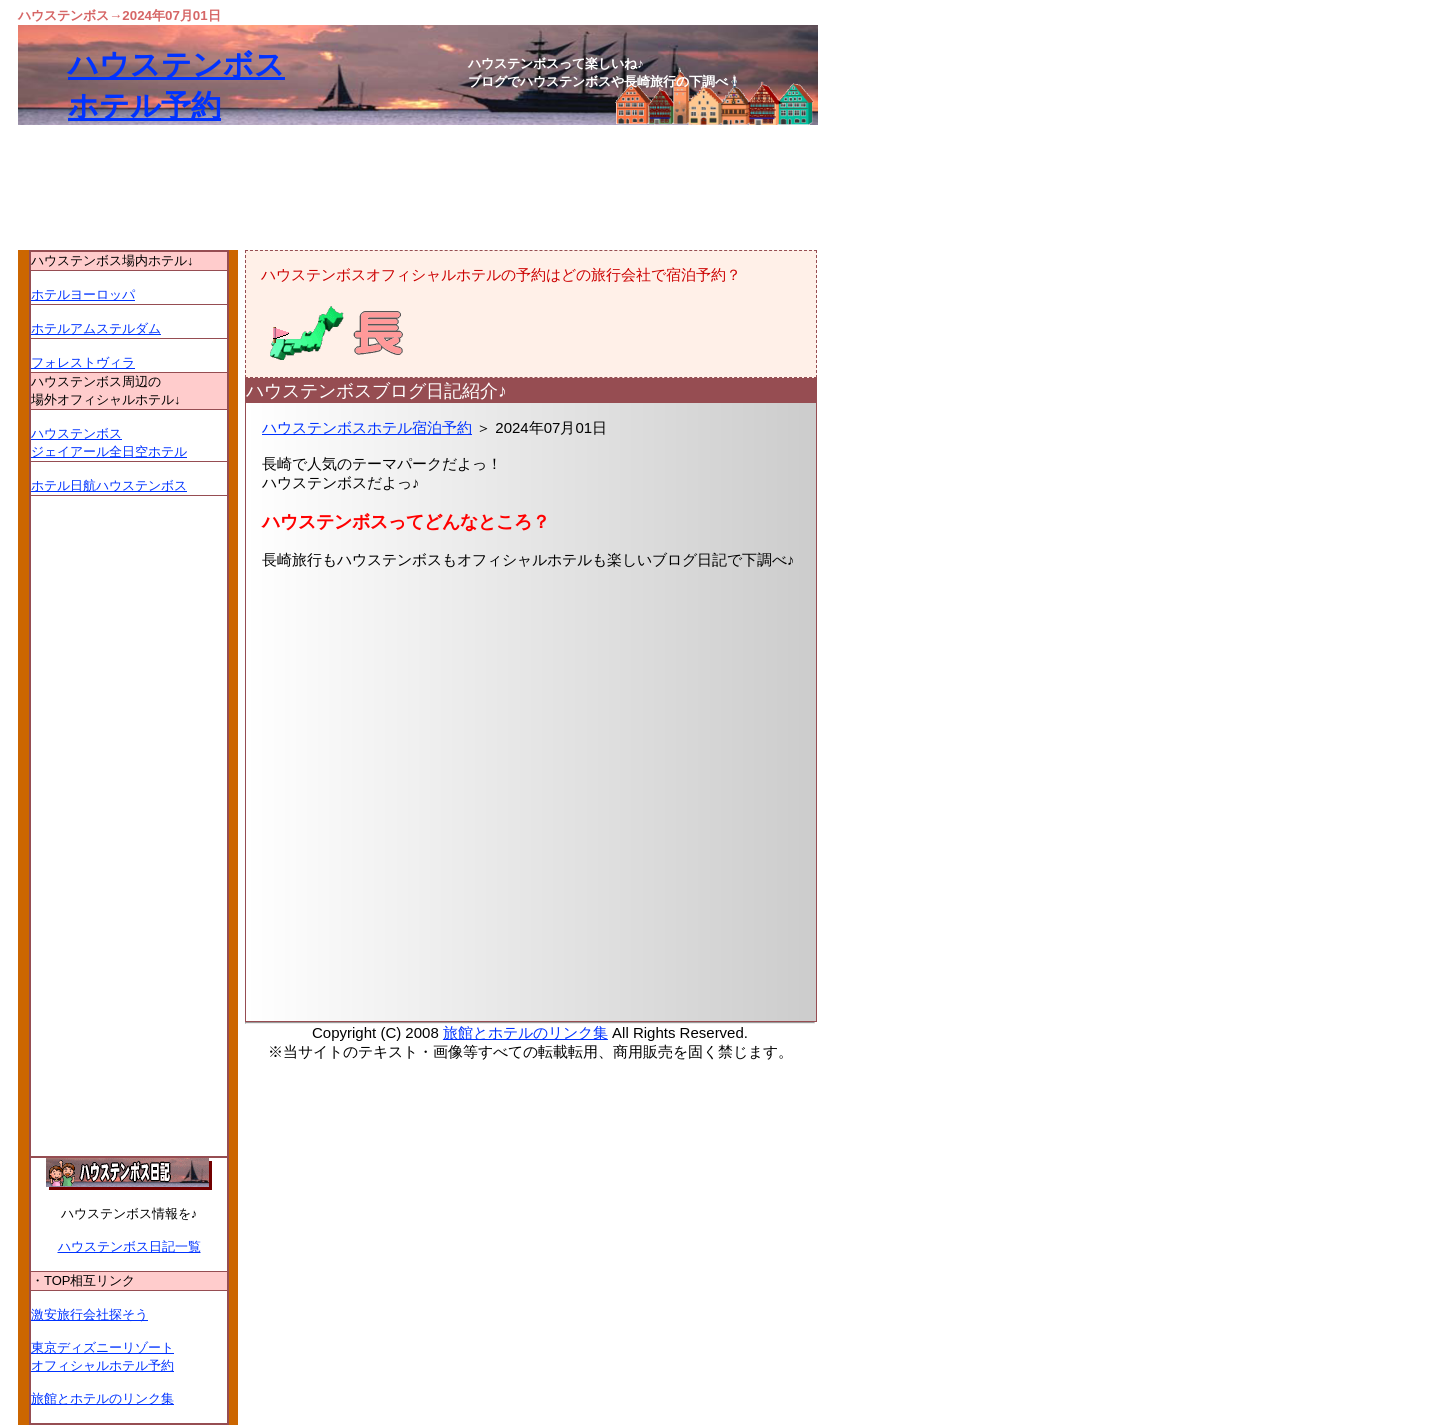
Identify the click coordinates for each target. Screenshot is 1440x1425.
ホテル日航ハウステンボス (109, 485)
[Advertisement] (531, 828)
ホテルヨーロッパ (83, 294)
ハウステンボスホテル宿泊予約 (367, 427)
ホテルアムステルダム (96, 328)
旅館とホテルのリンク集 (525, 1032)
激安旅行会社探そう (89, 1314)
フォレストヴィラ (83, 362)
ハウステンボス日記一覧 (129, 1246)
